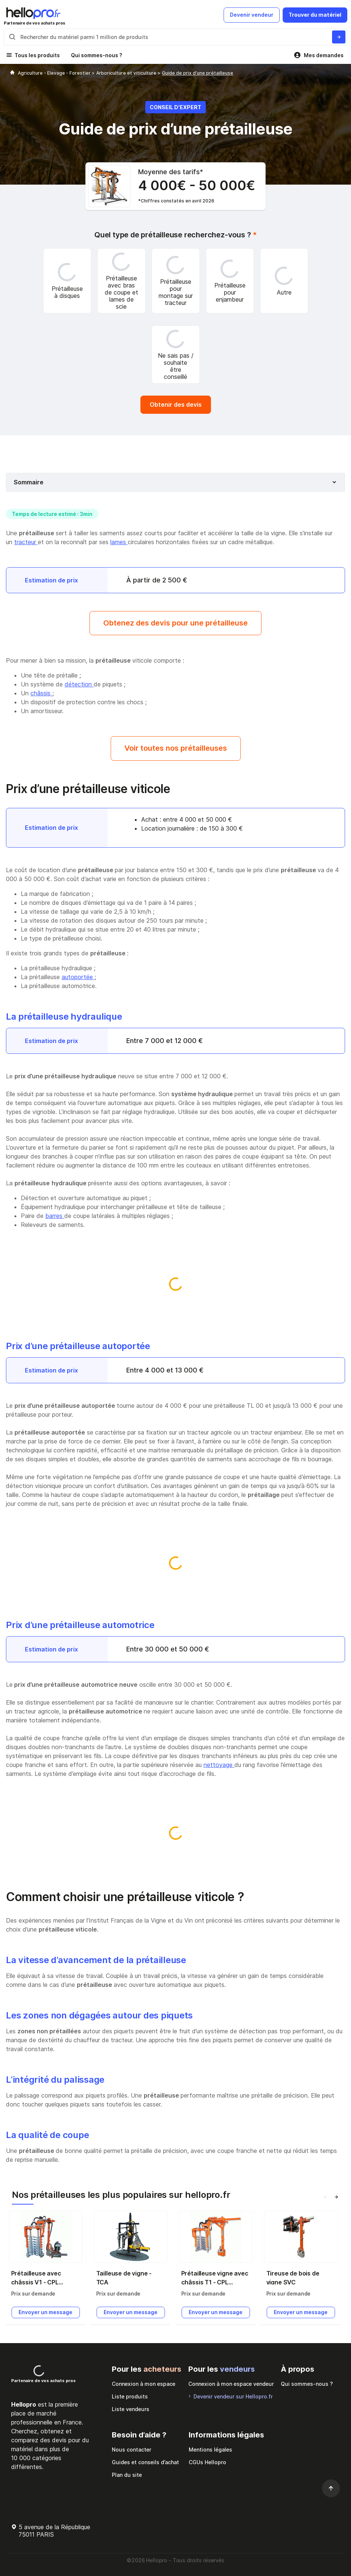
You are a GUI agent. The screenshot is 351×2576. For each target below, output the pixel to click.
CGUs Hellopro (207, 2462)
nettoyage (219, 1764)
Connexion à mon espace (143, 2384)
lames (119, 542)
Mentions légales (210, 2449)
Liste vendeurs (130, 2409)
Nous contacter (131, 2449)
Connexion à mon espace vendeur (231, 2384)
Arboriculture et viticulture (126, 73)
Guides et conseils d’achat (145, 2462)
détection (79, 684)
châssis (41, 693)
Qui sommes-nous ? (96, 55)
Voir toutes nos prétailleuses (175, 748)
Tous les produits (37, 55)
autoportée (78, 977)
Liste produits (130, 2396)
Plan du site (127, 2475)
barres (54, 1215)
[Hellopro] (12, 73)
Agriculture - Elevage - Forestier (55, 73)
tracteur (26, 542)
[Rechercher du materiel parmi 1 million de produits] (338, 36)
